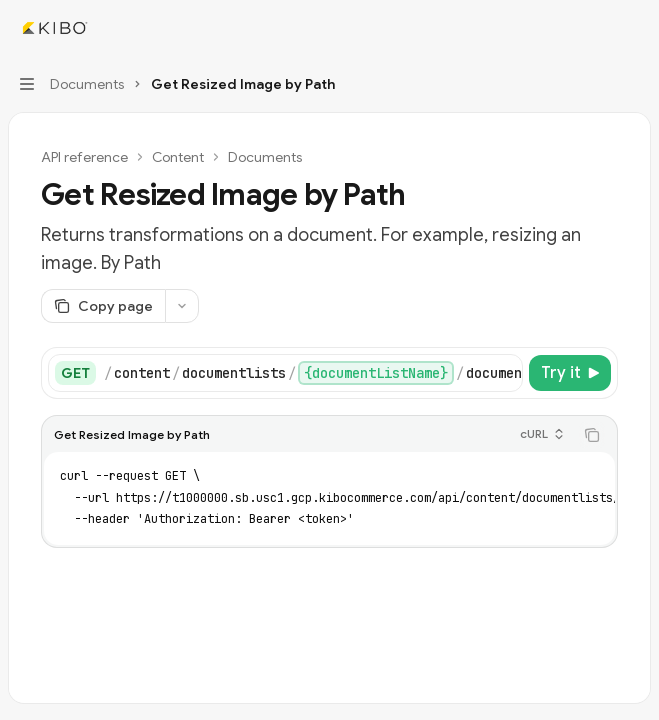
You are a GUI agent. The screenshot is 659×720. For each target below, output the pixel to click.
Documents (265, 157)
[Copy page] (103, 306)
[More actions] (633, 28)
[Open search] (595, 28)
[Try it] (570, 373)
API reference (84, 157)
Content (178, 157)
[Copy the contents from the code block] (592, 435)
